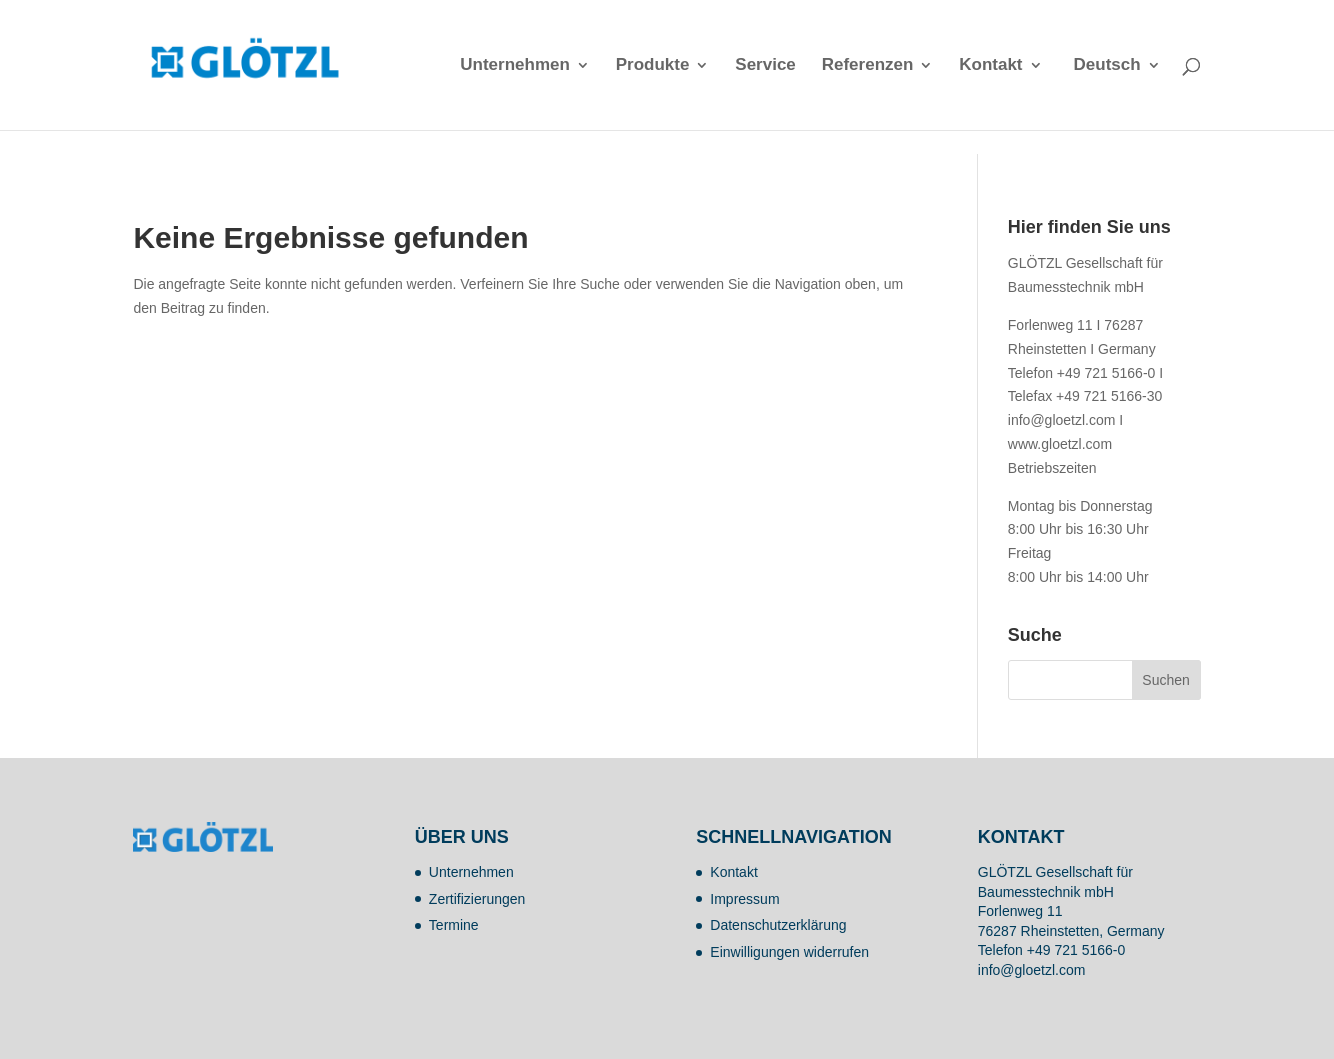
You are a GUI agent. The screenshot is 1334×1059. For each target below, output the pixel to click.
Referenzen (868, 66)
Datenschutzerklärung (778, 925)
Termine (454, 925)
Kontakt (990, 66)
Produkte (653, 66)
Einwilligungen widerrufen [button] (789, 952)
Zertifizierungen (477, 899)
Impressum (744, 899)
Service (765, 66)
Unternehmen (515, 66)
